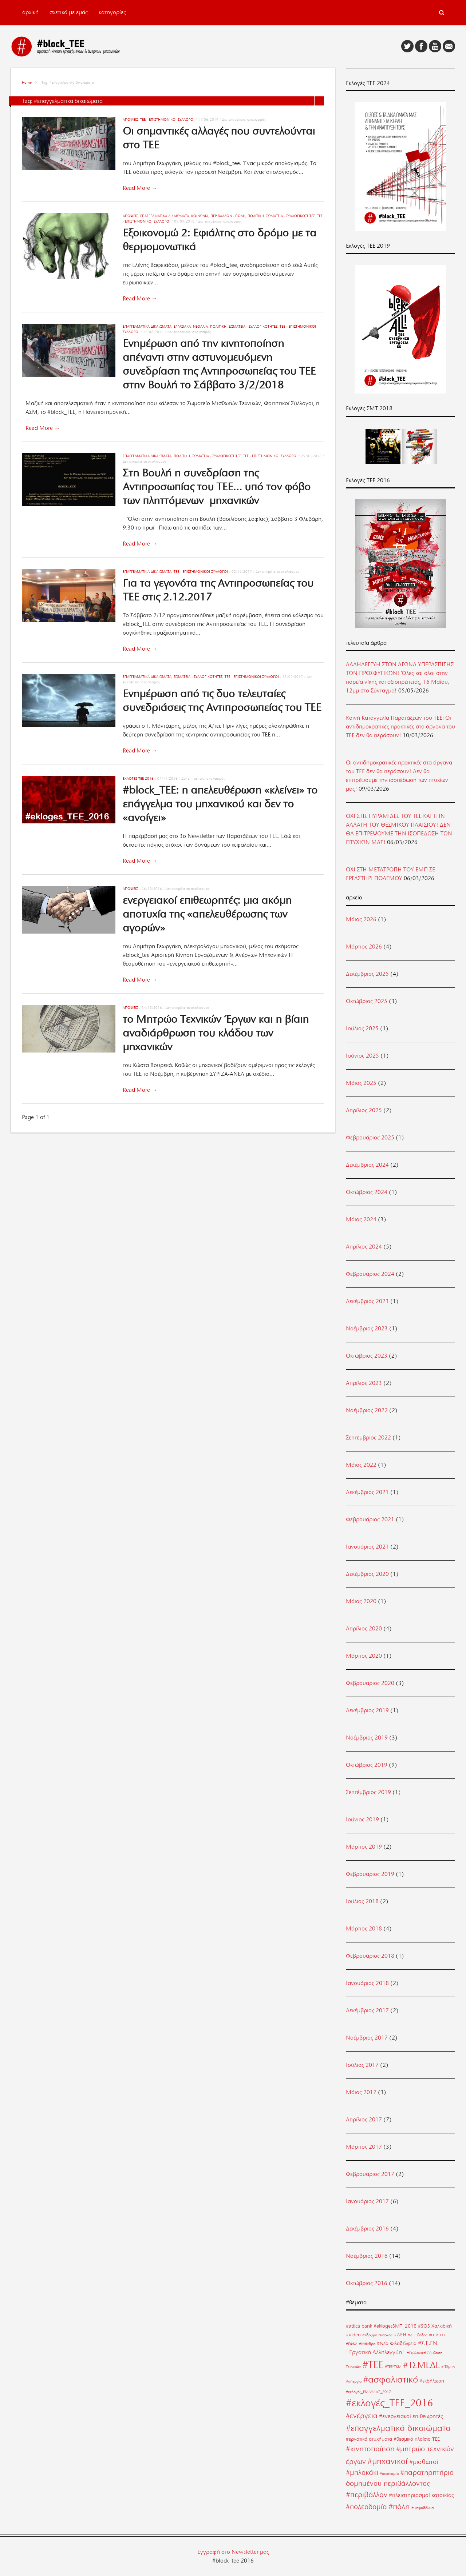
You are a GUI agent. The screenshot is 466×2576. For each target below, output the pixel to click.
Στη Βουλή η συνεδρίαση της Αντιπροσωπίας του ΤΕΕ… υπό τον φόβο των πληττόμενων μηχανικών (217, 487)
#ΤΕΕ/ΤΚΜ (393, 2366)
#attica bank (359, 2326)
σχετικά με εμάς (69, 12)
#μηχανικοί (387, 2461)
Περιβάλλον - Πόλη (227, 216)
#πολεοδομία (366, 2507)
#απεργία (354, 2381)
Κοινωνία (199, 216)
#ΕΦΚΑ (352, 2343)
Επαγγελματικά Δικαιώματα (164, 216)
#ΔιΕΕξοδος (417, 2335)
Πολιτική (256, 216)
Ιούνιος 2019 (362, 1819)
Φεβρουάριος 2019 (370, 1874)
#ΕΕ (432, 2335)
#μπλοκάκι (362, 2472)
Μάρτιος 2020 (364, 1656)
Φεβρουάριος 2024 (370, 1274)
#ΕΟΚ (441, 2335)
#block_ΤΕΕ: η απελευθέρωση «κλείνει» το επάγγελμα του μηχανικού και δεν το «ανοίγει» (220, 804)
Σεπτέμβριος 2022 (368, 1437)
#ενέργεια (362, 2416)
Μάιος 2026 (361, 919)
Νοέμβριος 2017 (367, 2037)
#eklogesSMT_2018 (395, 2326)
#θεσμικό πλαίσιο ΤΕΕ (417, 2439)
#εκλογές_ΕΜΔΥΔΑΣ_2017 (368, 2391)
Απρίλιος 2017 (364, 2119)
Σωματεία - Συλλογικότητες (290, 216)
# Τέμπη (448, 2366)
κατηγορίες (112, 12)
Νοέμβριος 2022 (367, 1410)
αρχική (30, 12)
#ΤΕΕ (372, 2365)
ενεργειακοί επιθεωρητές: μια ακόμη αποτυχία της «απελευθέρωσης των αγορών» (207, 914)
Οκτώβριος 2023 (366, 1356)
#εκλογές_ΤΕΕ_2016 (389, 2403)
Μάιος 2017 (361, 2092)
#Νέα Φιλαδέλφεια (396, 2343)
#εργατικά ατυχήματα (369, 2439)
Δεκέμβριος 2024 (367, 1165)
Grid (310, 100)
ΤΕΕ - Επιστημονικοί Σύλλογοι (167, 119)
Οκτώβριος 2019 (366, 1765)
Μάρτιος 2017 (364, 2147)
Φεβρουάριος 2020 (370, 1683)
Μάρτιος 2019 (364, 1847)
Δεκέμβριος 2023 (367, 1301)
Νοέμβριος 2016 (367, 2256)
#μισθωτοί (423, 2461)
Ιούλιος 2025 (362, 1028)
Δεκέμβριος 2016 (367, 2228)
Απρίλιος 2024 (364, 1246)
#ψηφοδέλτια (422, 2507)
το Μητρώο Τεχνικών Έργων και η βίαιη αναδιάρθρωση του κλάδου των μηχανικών (216, 1033)
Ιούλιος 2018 (362, 1901)
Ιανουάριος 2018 (367, 1983)
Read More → (140, 188)
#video (353, 2334)
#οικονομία (389, 2473)
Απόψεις (130, 119)
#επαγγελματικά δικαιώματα (398, 2428)
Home (27, 82)
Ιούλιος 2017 (362, 2065)
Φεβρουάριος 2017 (370, 2174)
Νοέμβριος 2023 (367, 1328)
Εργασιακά (182, 326)
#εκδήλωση (431, 2381)
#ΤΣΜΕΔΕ (421, 2365)
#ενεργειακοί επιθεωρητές (411, 2416)
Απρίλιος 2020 (364, 1628)
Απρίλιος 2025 (364, 1110)
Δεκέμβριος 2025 (367, 974)
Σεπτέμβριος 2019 (368, 1792)
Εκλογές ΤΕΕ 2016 (138, 778)
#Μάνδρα (367, 2343)
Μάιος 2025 (361, 1083)
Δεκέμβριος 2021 (367, 1492)
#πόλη (399, 2506)
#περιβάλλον (366, 2494)
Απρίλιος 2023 (364, 1383)
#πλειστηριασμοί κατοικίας (421, 2495)
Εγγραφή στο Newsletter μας (233, 2552)
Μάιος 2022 (361, 1465)
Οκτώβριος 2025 (366, 1001)
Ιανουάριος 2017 (367, 2201)
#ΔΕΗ (400, 2334)
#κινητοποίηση (370, 2448)
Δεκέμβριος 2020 (367, 1574)
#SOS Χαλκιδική (435, 2326)
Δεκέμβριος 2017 (367, 2010)
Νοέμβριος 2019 (367, 1737)
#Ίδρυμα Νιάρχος (377, 2335)
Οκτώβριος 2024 (366, 1192)
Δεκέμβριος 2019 (367, 1710)
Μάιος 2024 (361, 1219)
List (319, 100)
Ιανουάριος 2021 (367, 1546)
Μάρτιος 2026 (364, 946)
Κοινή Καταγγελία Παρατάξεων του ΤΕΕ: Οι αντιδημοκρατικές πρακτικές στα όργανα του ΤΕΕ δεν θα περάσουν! (400, 727)
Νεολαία (200, 326)
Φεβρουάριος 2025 (370, 1137)
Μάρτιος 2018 (364, 1928)
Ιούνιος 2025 (362, 1056)
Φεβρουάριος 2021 (370, 1519)
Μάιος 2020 (361, 1601)
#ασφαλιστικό (390, 2379)
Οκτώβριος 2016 (366, 2283)
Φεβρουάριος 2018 (370, 1956)
